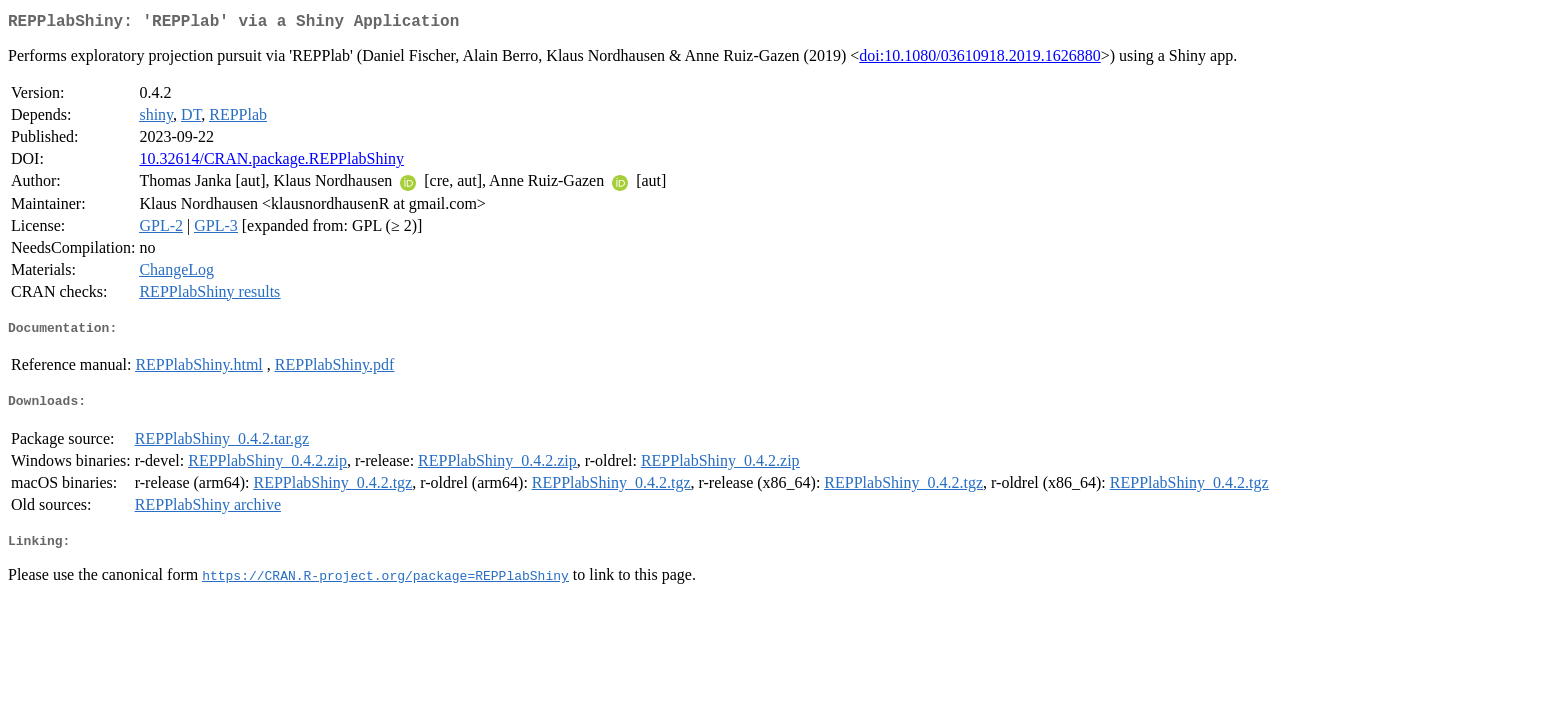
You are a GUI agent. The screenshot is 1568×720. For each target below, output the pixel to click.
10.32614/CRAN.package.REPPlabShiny (271, 162)
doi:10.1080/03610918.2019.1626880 (979, 59)
